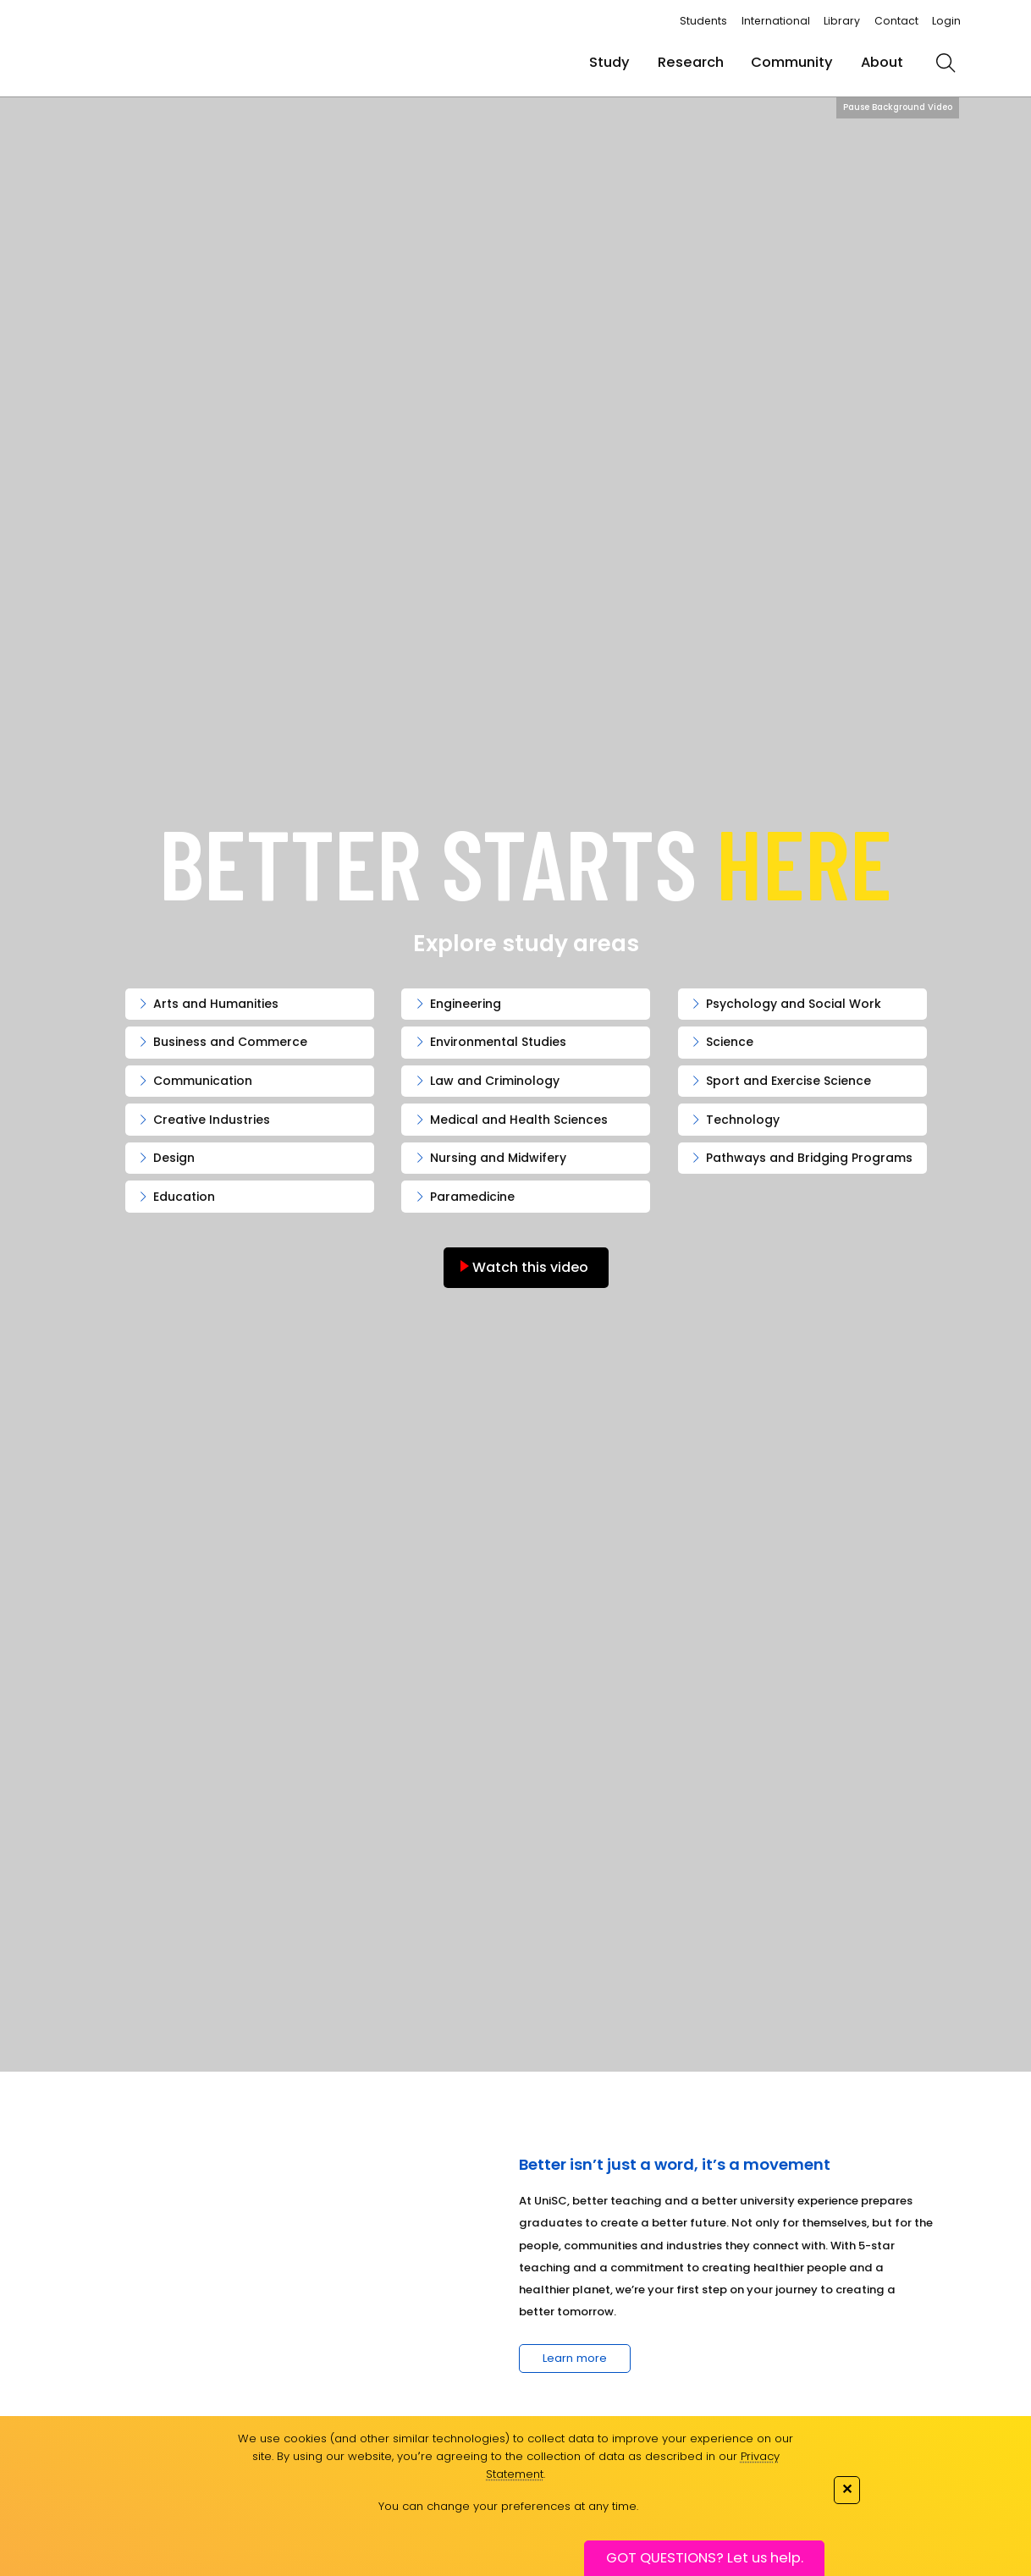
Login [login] (946, 21)
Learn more (575, 2358)
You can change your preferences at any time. (508, 2506)
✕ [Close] (846, 2488)
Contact (896, 21)
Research (691, 62)
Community (792, 62)
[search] (946, 63)
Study (609, 62)
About (882, 62)
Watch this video (528, 1267)
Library (842, 21)
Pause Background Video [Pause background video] (897, 107)
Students (703, 21)
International (776, 21)
